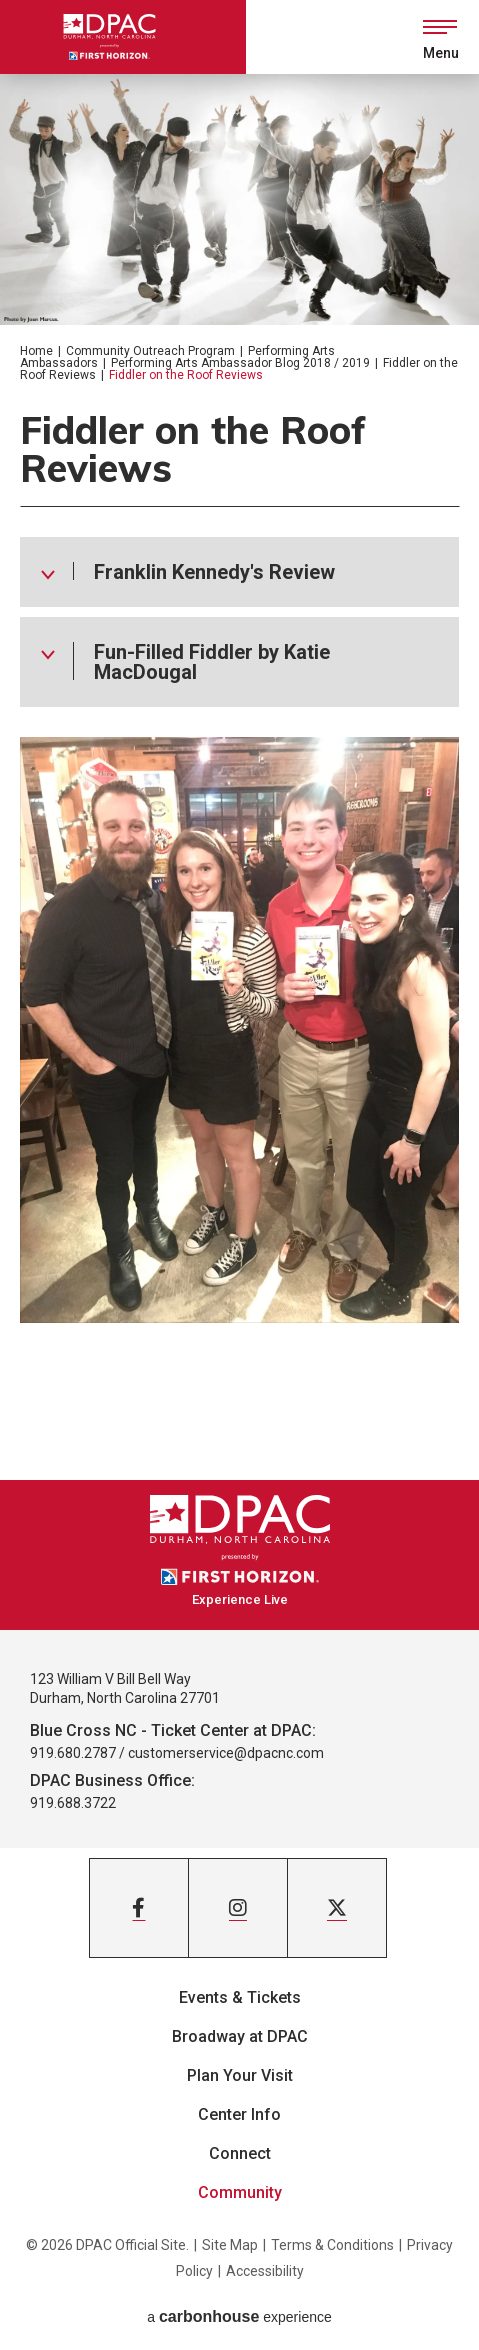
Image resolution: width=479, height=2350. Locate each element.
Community (240, 2192)
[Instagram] (238, 1908)
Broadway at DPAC (240, 2036)
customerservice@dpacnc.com (226, 1753)
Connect (240, 2153)
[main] (239, 777)
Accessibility (265, 2271)
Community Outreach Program (150, 351)
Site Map (230, 2245)
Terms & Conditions (332, 2245)
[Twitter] (337, 1908)
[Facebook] (139, 1908)
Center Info (239, 2114)
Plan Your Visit (240, 2075)
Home (36, 351)
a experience (239, 2316)
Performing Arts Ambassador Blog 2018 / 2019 (240, 363)
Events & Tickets (240, 1997)
